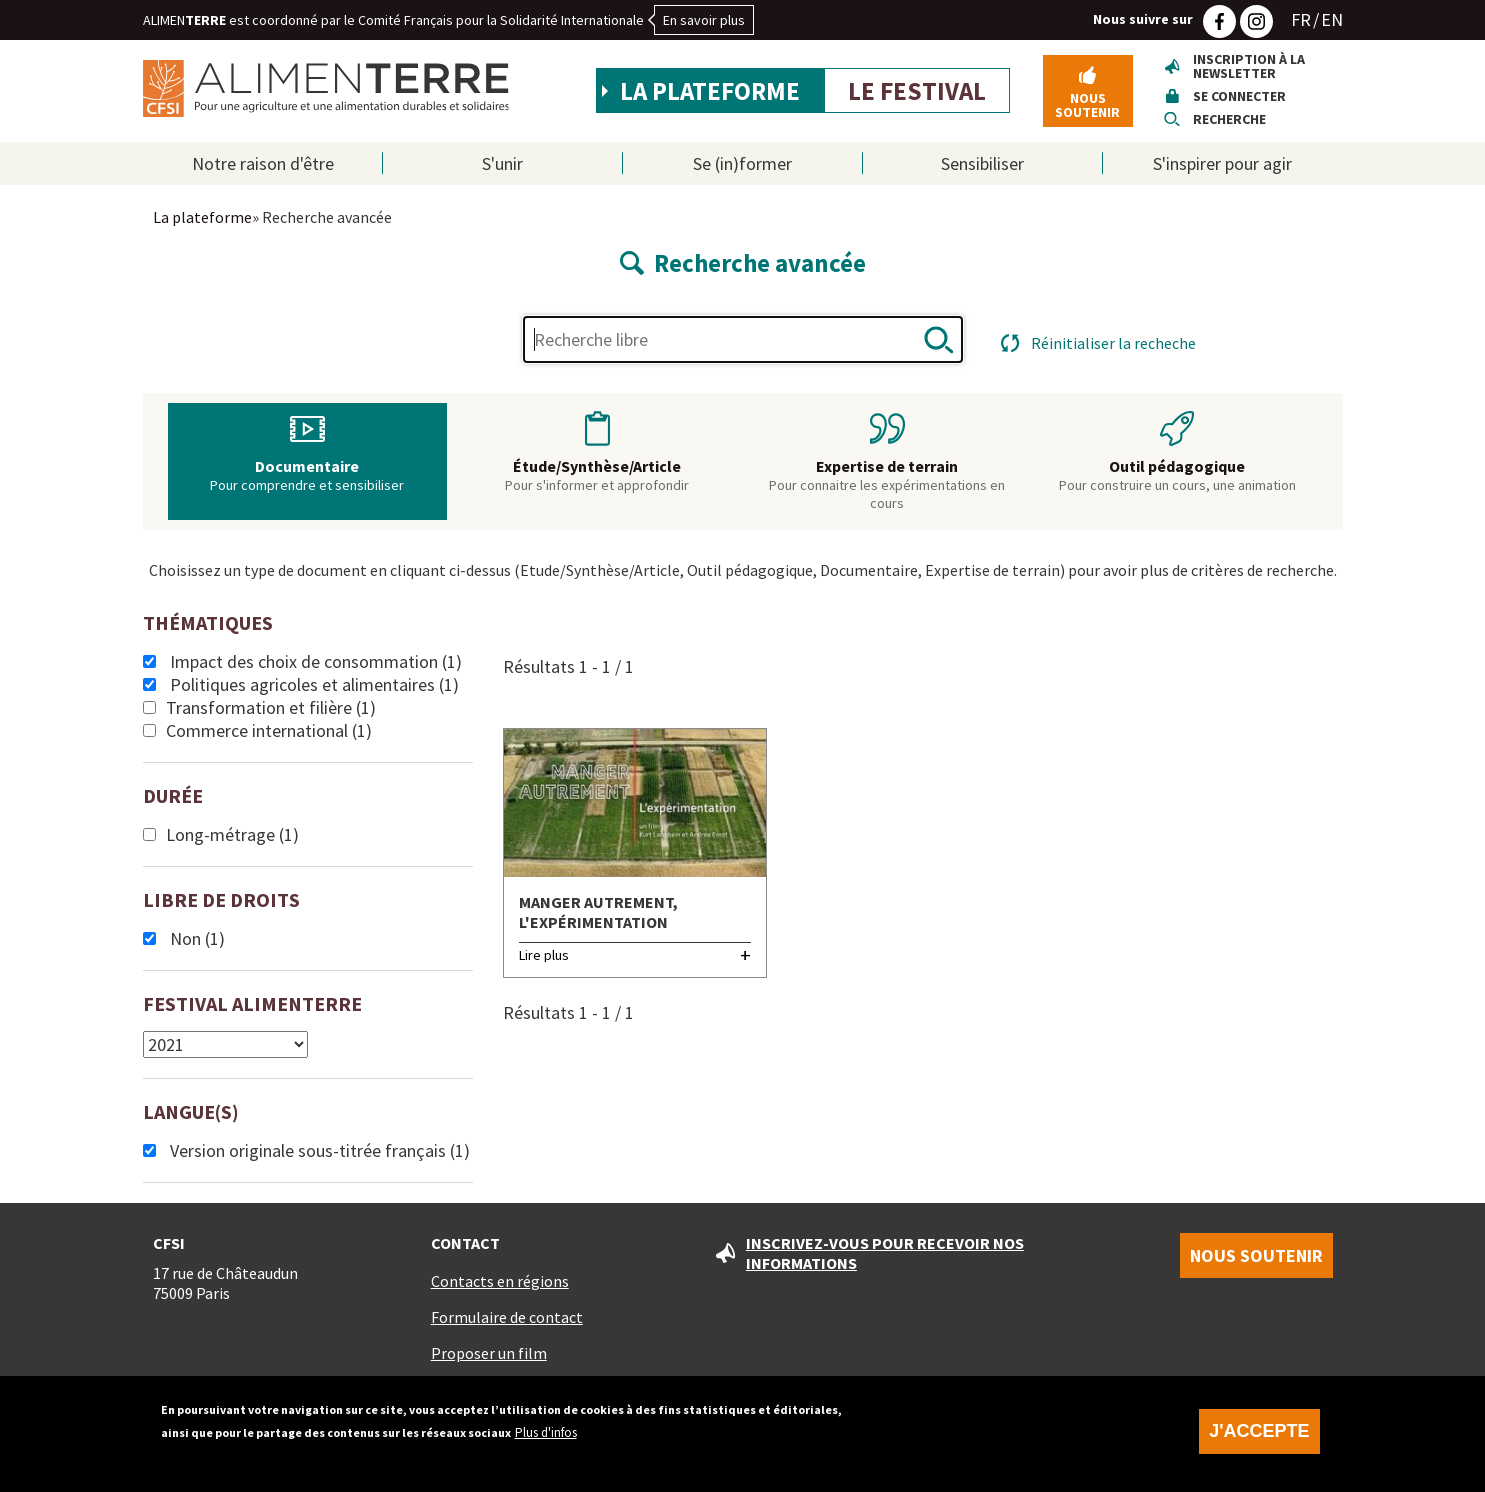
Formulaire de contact (507, 1317)
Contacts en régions (500, 1281)
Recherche (1229, 119)
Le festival (917, 91)
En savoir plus (704, 20)
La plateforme (710, 91)
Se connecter (1239, 96)
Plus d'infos (546, 1442)
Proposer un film (489, 1353)
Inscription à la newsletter (1249, 66)
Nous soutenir (1087, 105)
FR (1301, 19)
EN (1332, 19)
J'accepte (1259, 1441)
